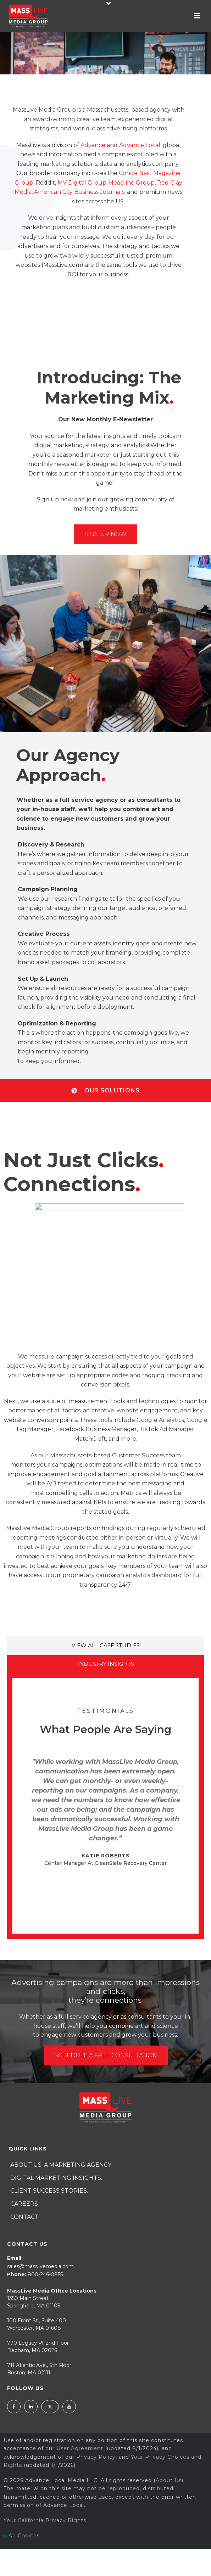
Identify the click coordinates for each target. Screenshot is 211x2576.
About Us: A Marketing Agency (60, 2164)
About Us (169, 2480)
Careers (24, 2203)
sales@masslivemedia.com (40, 2266)
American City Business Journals (79, 192)
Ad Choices (38, 2549)
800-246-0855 (45, 2274)
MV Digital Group (81, 182)
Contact (24, 2217)
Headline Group (132, 182)
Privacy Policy (96, 2457)
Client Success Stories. (49, 2190)
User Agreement (79, 2448)
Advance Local (139, 145)
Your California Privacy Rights (45, 2520)
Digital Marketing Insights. (56, 2178)
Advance (92, 145)
